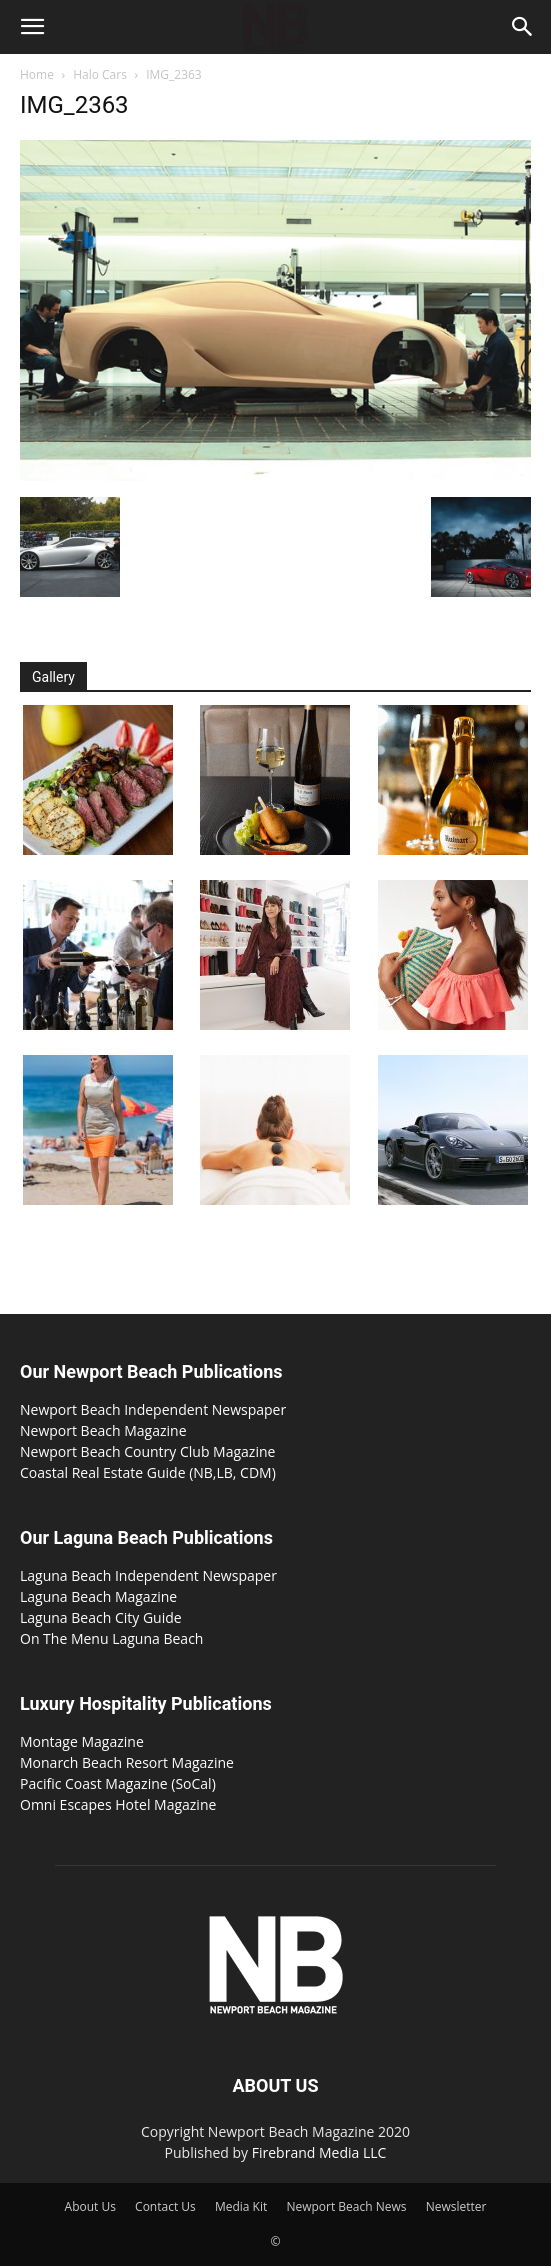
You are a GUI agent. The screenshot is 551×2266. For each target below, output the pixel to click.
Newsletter (456, 2206)
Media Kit (241, 2206)
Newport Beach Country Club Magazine (147, 1451)
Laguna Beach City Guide (101, 1617)
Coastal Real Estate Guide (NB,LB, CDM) (148, 1472)
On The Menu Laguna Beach (111, 1638)
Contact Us (165, 2206)
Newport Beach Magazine (103, 1430)
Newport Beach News (346, 2206)
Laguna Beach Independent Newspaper (148, 1575)
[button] (32, 27)
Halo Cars (100, 74)
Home (37, 74)
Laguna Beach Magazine (98, 1596)
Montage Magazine (82, 1741)
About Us (90, 2206)
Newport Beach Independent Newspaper (153, 1409)
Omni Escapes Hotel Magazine (118, 1804)
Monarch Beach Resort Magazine (127, 1762)
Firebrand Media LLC (319, 2152)
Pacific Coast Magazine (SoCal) (118, 1783)
